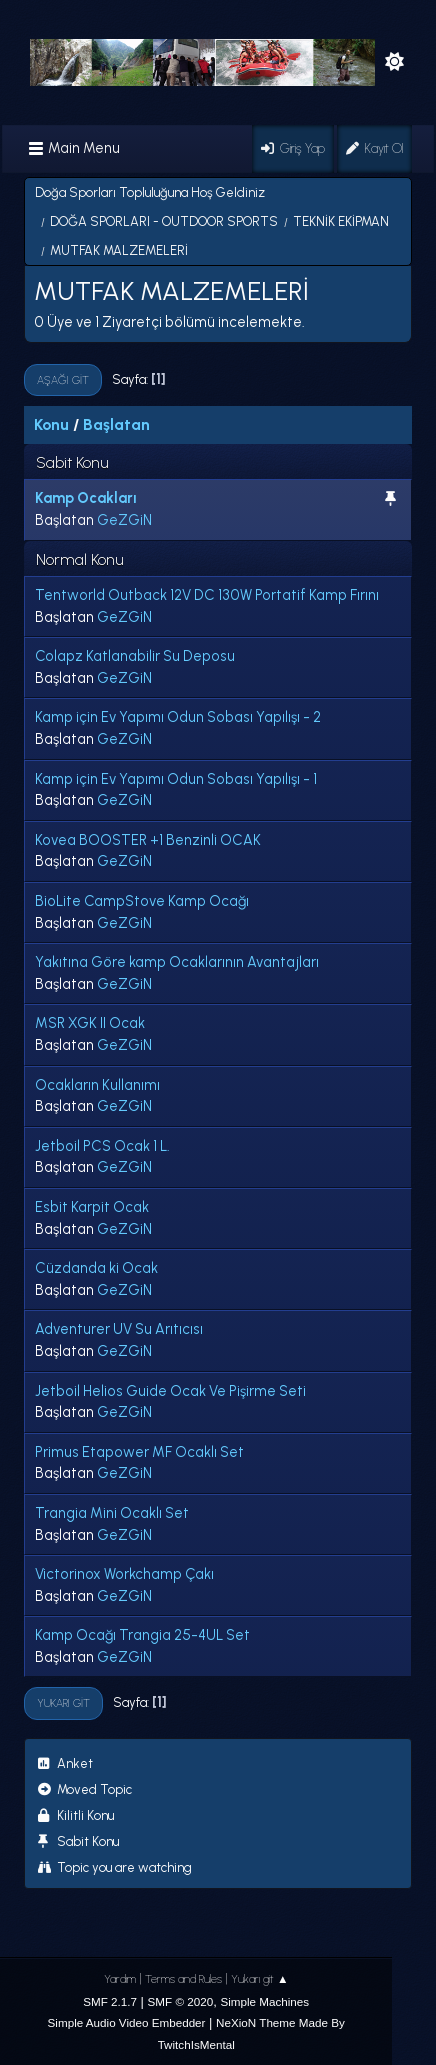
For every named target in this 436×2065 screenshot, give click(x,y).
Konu (51, 424)
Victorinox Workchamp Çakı (124, 1574)
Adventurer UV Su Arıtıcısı (119, 1329)
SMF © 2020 (181, 2001)
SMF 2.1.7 (110, 2001)
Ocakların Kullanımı (97, 1085)
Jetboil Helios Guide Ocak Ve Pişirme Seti (170, 1391)
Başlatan (116, 424)
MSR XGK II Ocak (90, 1023)
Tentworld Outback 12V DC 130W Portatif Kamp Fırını (207, 595)
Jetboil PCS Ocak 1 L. (102, 1146)
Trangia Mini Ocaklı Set (112, 1513)
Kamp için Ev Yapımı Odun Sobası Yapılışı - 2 (178, 717)
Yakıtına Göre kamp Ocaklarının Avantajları (177, 962)
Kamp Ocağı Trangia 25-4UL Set (142, 1635)
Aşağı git (63, 380)
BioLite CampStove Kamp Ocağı (142, 901)
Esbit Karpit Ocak (92, 1207)
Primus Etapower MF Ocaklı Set (139, 1452)
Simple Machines (264, 2001)
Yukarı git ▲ (260, 1979)
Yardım (120, 1979)
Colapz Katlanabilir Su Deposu (135, 656)
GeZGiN (124, 520)
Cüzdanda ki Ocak (96, 1268)
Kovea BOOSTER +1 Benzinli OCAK (148, 840)
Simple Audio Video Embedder (127, 2022)
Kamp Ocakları (86, 498)
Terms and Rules (183, 1979)
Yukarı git (63, 1703)
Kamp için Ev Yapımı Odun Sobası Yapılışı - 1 (176, 779)
